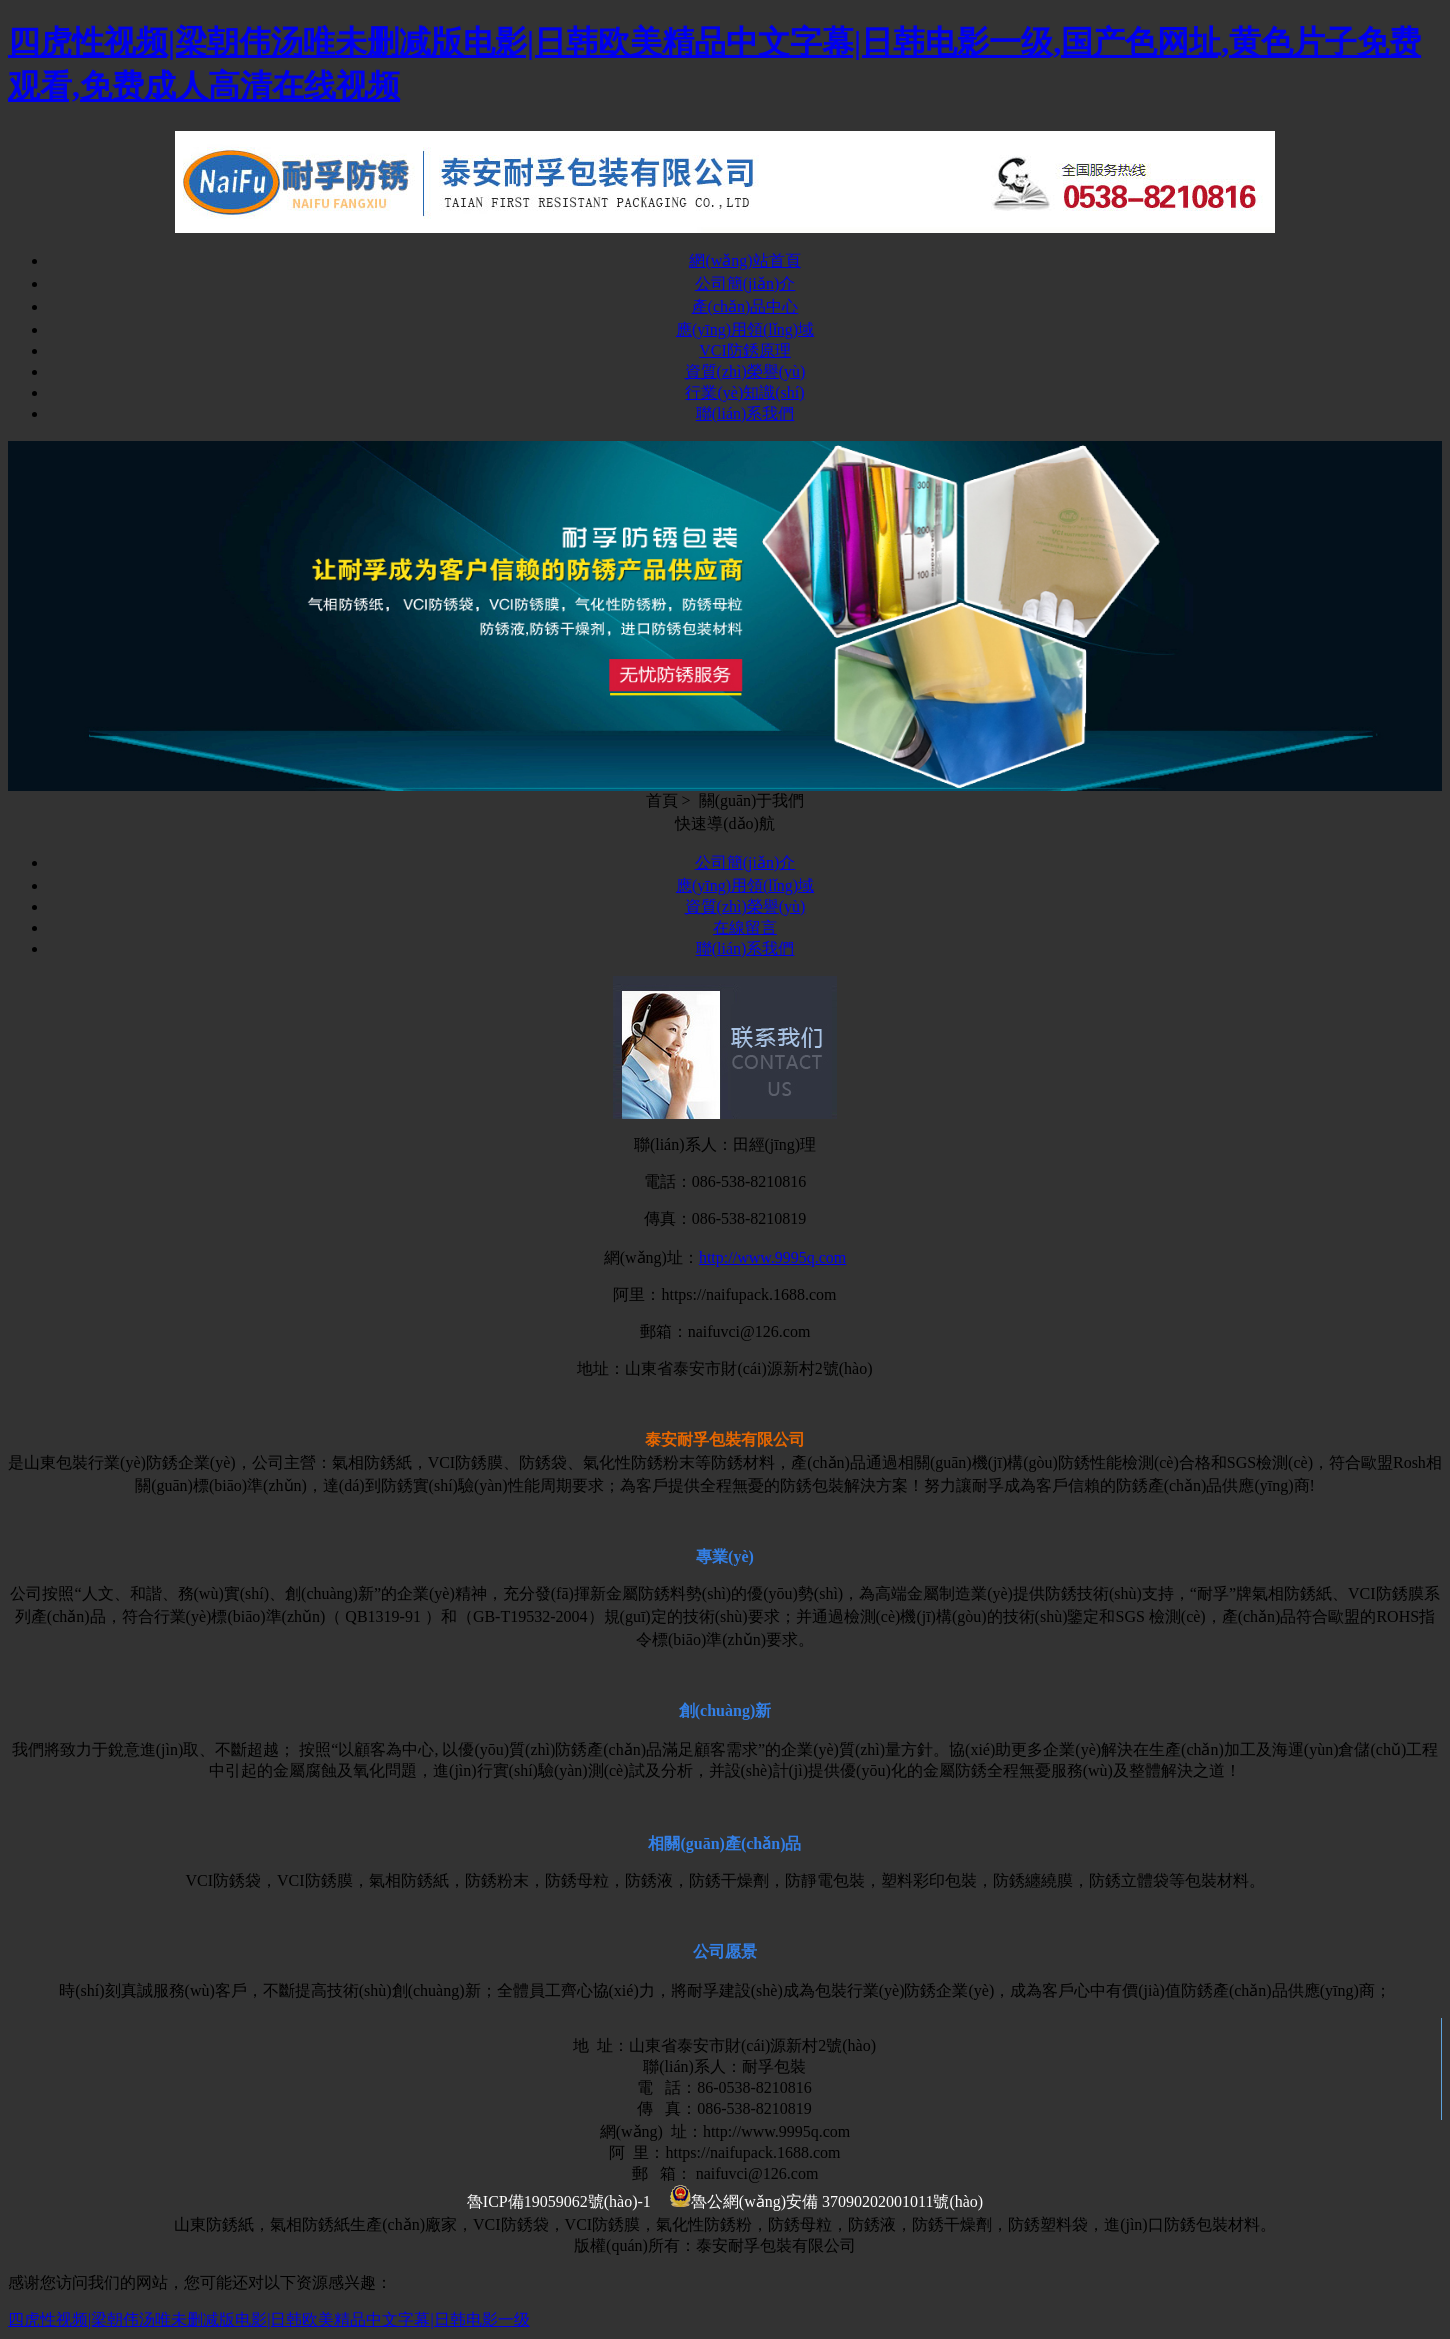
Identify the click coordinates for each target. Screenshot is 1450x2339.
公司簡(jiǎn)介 (745, 283)
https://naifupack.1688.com (748, 1294)
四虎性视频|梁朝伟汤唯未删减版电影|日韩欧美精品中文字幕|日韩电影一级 (269, 2319)
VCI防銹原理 (745, 350)
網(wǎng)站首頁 (744, 260)
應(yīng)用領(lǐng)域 (745, 329)
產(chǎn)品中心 (745, 306)
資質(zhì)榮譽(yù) (745, 371)
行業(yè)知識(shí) (744, 392)
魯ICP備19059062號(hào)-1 (559, 2201)
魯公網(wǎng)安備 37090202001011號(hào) (826, 2201)
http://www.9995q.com (772, 1257)
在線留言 (745, 927)
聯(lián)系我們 (745, 413)
